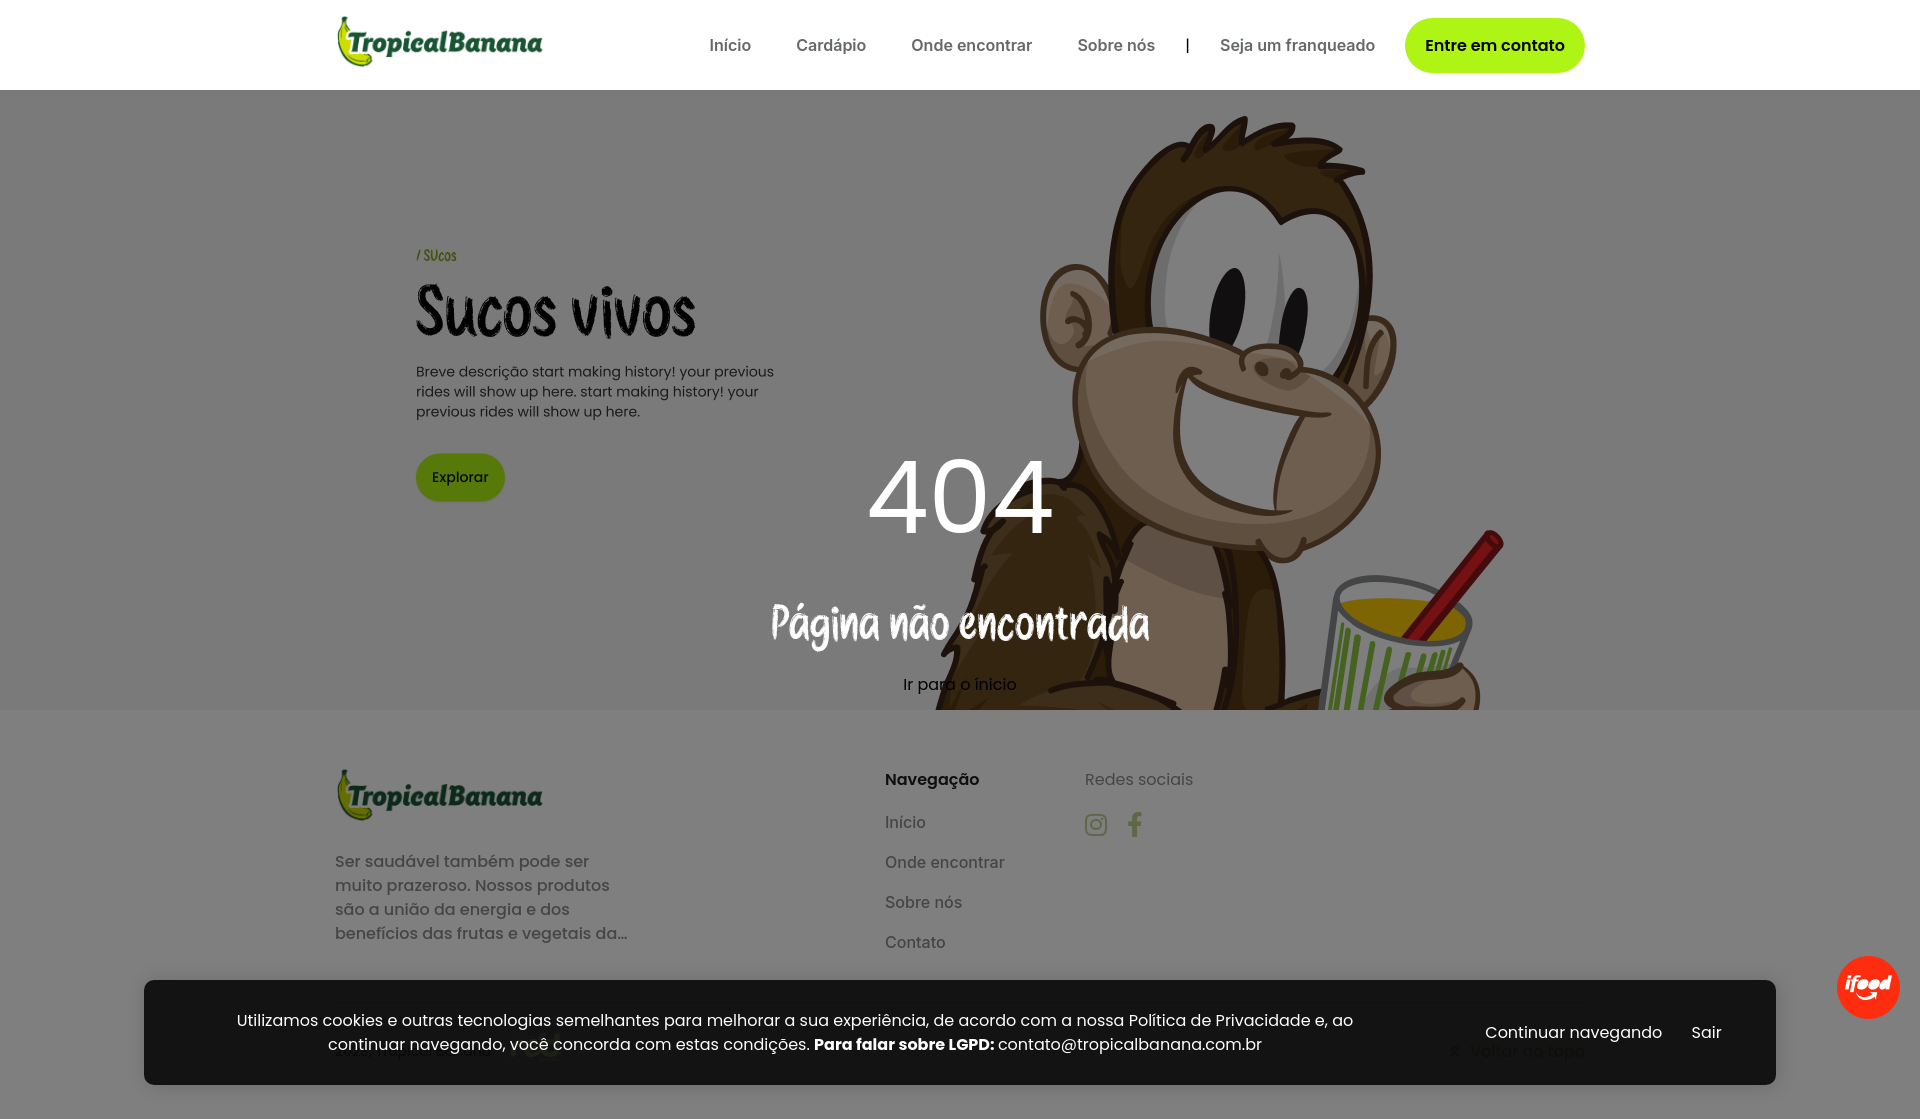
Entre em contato (1495, 45)
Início (731, 45)
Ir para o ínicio (959, 684)
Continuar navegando (1573, 1032)
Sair (1707, 1032)
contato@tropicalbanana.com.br (1130, 1044)
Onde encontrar (971, 45)
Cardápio (831, 45)
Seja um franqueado (1297, 45)
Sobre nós (1116, 45)
